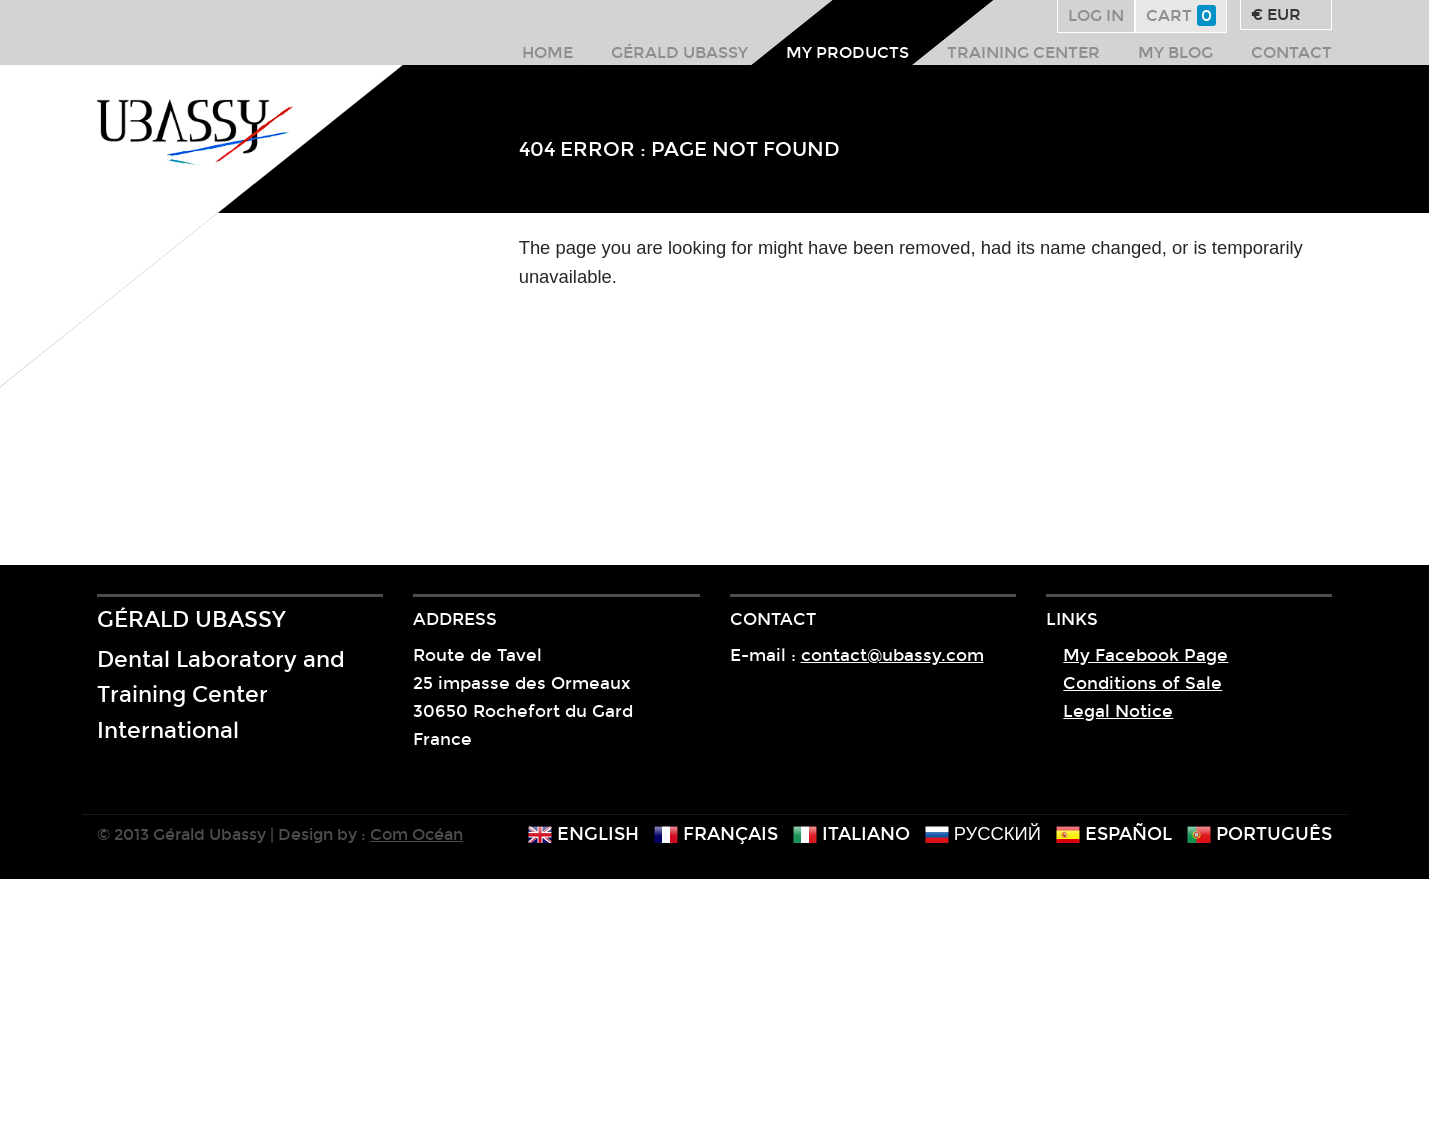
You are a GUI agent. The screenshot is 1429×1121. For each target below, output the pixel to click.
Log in (1096, 15)
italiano (851, 834)
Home (547, 52)
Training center (1023, 52)
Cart (1181, 15)
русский (983, 834)
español (1114, 834)
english (583, 834)
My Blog (1175, 52)
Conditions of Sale (1142, 683)
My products (847, 52)
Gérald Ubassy (679, 52)
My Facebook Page (1145, 655)
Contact (1291, 52)
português (1259, 834)
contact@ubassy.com (892, 655)
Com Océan (416, 834)
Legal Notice (1118, 711)
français (716, 834)
